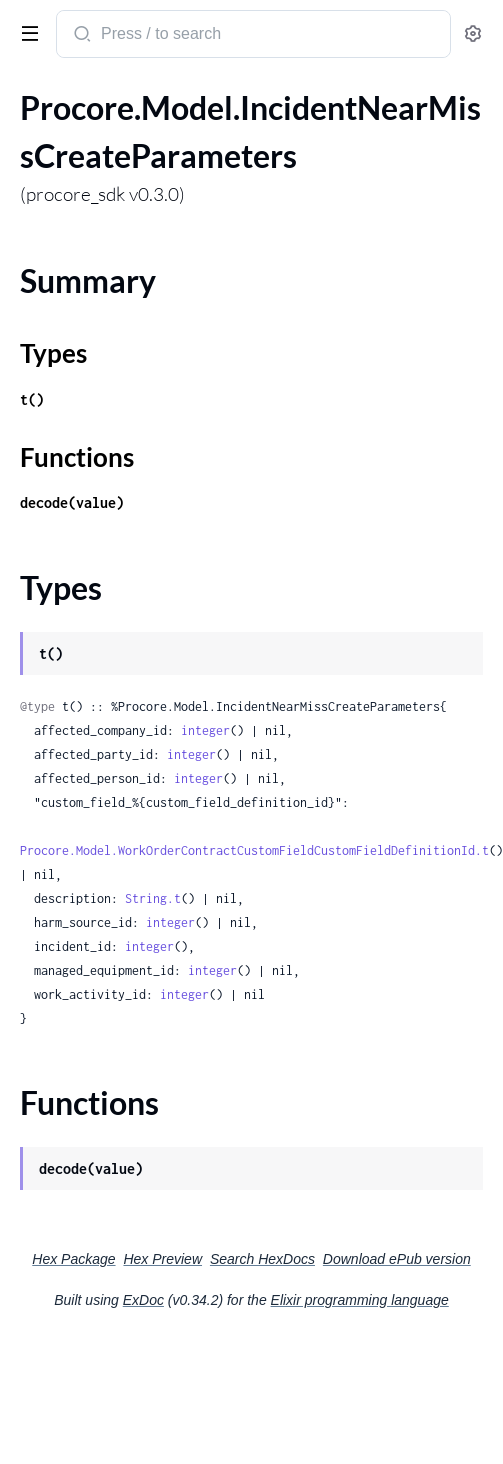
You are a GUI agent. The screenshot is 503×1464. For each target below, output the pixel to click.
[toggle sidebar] (26, 32)
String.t (153, 898)
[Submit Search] (80, 36)
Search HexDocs (262, 1259)
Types (53, 353)
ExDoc (143, 1300)
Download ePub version (397, 1259)
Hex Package (73, 1259)
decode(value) (72, 502)
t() (32, 399)
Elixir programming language (360, 1300)
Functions (77, 457)
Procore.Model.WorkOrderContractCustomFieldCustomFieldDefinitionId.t (254, 850)
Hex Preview (162, 1259)
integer (205, 730)
